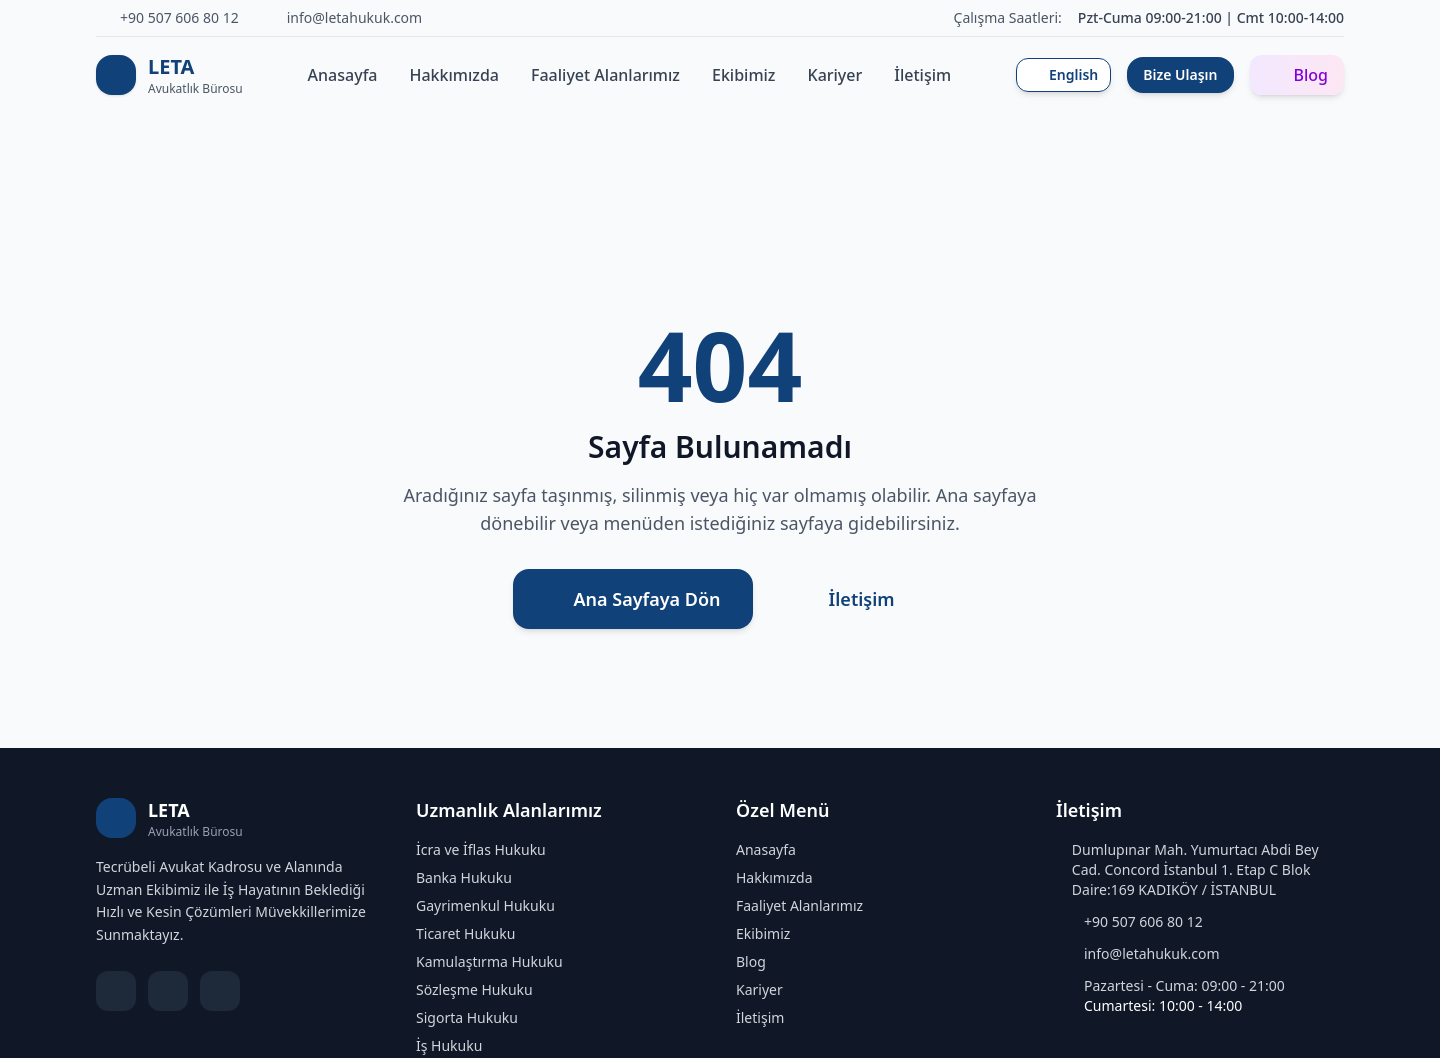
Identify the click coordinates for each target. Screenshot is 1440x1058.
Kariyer (835, 75)
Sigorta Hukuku (467, 1017)
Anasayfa (343, 75)
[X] (168, 991)
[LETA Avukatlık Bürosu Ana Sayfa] (169, 75)
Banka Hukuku (464, 877)
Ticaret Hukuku (465, 933)
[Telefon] (167, 18)
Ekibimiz (744, 75)
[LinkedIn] (116, 991)
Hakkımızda (455, 75)
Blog (1297, 75)
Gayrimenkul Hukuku (485, 905)
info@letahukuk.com (1152, 953)
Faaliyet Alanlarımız (605, 75)
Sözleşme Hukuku (474, 989)
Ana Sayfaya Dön (632, 599)
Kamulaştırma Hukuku (489, 961)
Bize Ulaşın (1180, 74)
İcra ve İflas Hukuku (481, 849)
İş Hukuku (449, 1045)
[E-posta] (343, 18)
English (1063, 74)
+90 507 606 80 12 (1143, 921)
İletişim (922, 75)
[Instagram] (220, 991)
